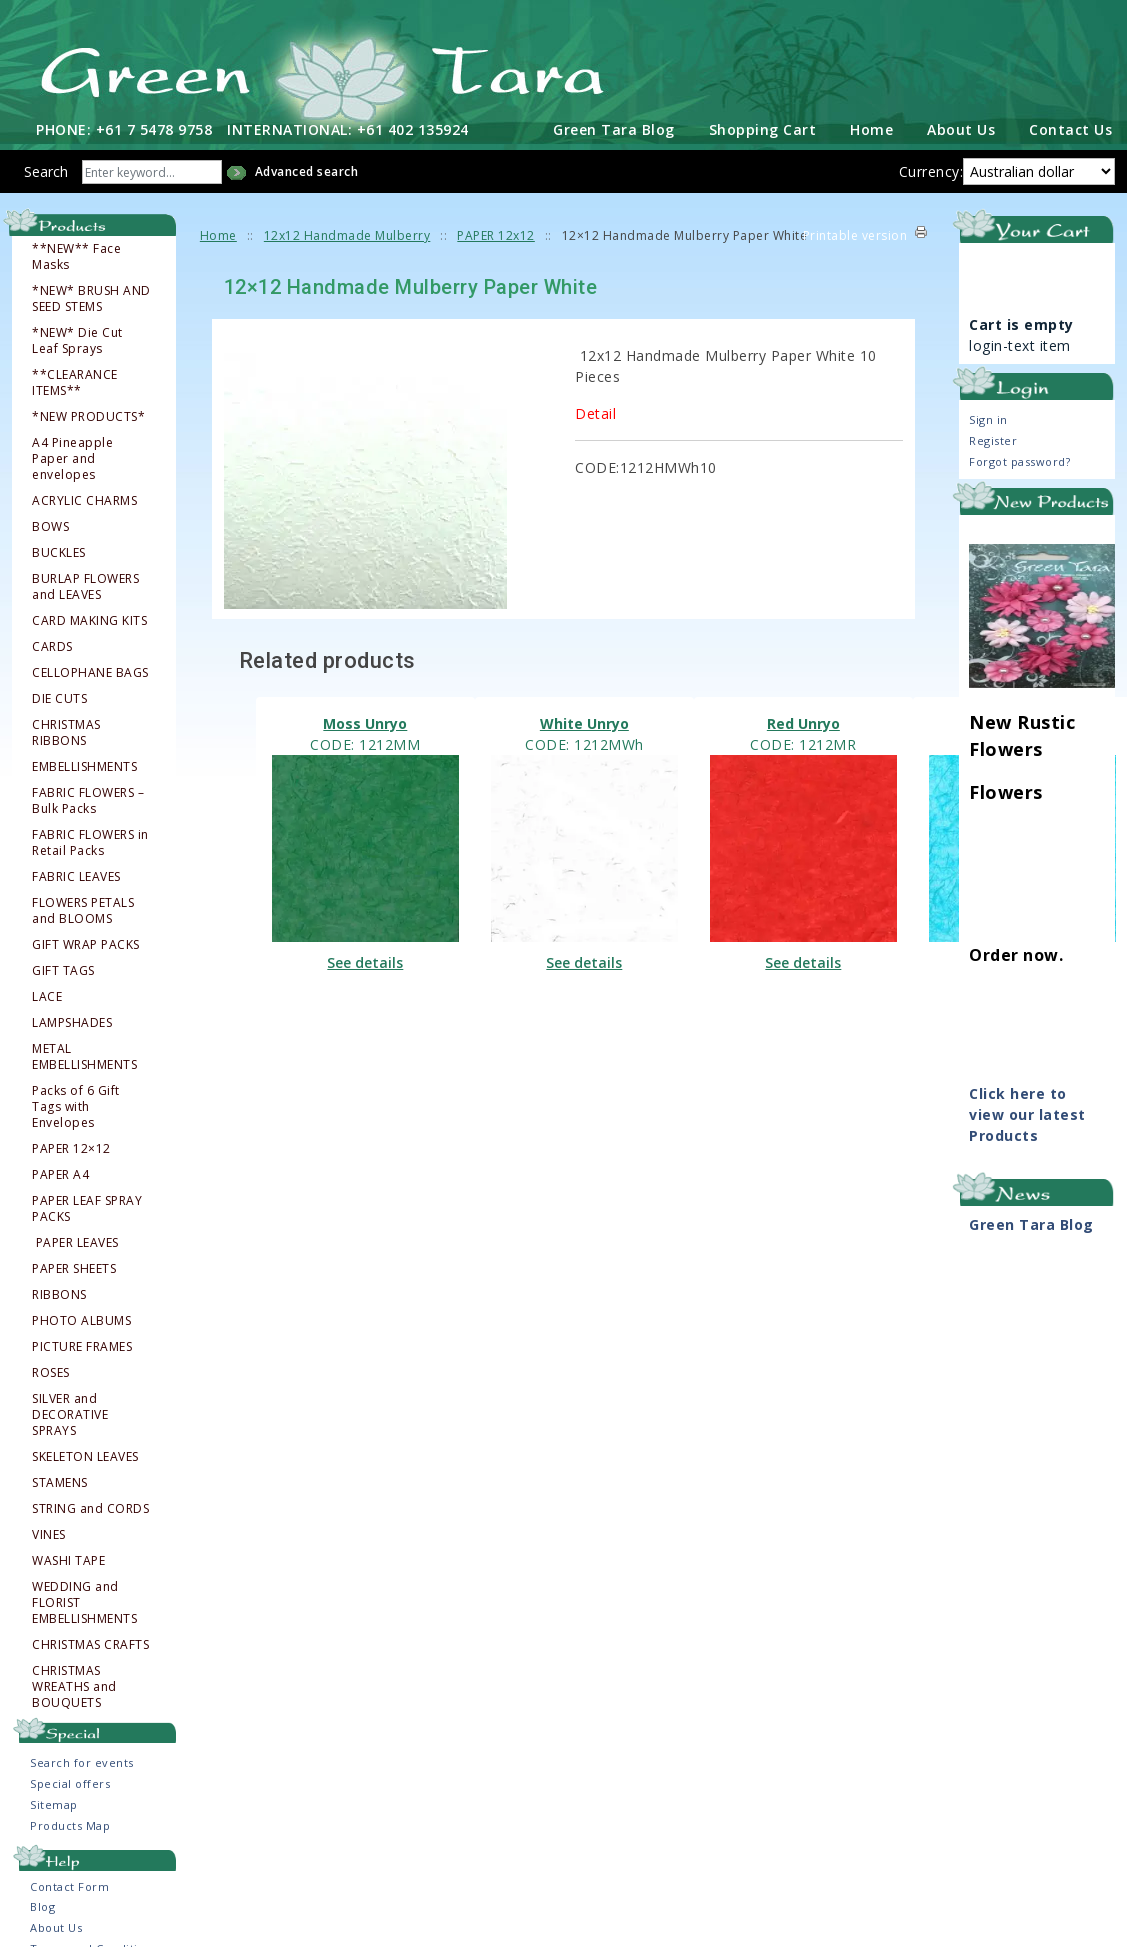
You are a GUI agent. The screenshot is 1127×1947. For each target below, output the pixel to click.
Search (46, 168)
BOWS (50, 524)
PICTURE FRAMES (82, 1344)
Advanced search (307, 168)
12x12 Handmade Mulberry (347, 232)
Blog (42, 1903)
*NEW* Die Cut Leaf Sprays (77, 338)
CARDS (52, 644)
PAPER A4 (60, 1172)
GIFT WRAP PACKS (86, 942)
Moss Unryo (365, 721)
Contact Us (1070, 126)
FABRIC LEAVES (76, 874)
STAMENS (60, 1480)
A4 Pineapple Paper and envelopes (72, 456)
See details (365, 960)
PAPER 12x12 (496, 232)
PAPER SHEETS (74, 1266)
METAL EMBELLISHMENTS (84, 1054)
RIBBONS (59, 1292)
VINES (49, 1532)
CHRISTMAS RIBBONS (66, 730)
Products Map (70, 1823)
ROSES (51, 1370)
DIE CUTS (59, 696)
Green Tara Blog (614, 126)
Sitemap (54, 1802)
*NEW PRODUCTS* (88, 414)
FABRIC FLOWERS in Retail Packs (90, 840)
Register (993, 437)
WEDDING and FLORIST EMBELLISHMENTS (84, 1600)
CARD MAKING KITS (89, 618)
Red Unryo (803, 721)
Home (871, 126)
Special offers (70, 1781)
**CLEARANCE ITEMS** (75, 380)
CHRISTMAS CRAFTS (90, 1642)
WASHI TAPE (68, 1558)
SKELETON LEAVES (85, 1454)
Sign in (988, 416)
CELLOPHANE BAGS (90, 670)
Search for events (82, 1760)
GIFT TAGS (63, 968)
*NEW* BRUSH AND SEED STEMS (91, 296)
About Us (961, 126)
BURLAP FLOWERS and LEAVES (85, 584)
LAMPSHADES (72, 1020)
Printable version (855, 232)
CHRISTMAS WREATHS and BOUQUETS (74, 1684)
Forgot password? (1019, 458)
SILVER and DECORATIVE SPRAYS (70, 1412)
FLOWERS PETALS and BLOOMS (83, 908)
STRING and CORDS (90, 1506)
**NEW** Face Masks (76, 254)
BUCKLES (59, 550)
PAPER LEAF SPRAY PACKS (87, 1206)
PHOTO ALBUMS (81, 1318)
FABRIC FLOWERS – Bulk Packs (88, 798)
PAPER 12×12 (71, 1146)
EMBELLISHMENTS (84, 764)
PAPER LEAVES (77, 1240)
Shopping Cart (763, 126)
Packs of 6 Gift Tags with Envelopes (76, 1104)
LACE (47, 994)
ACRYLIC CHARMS (84, 498)
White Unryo (584, 721)
